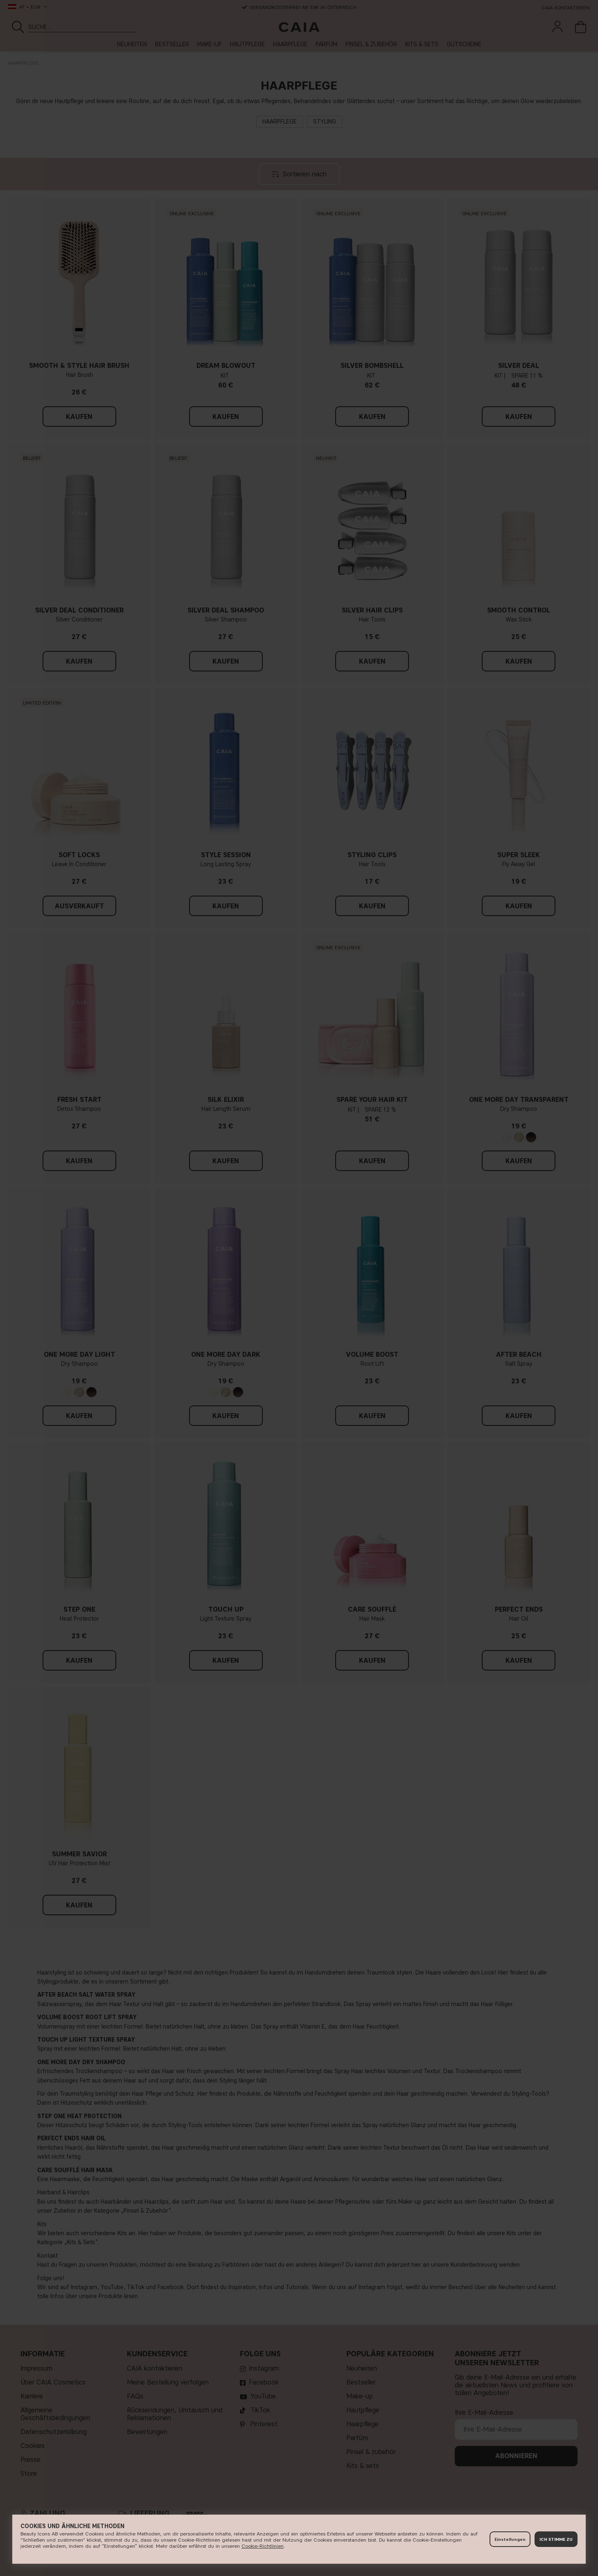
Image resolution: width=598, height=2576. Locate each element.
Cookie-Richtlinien (262, 2546)
